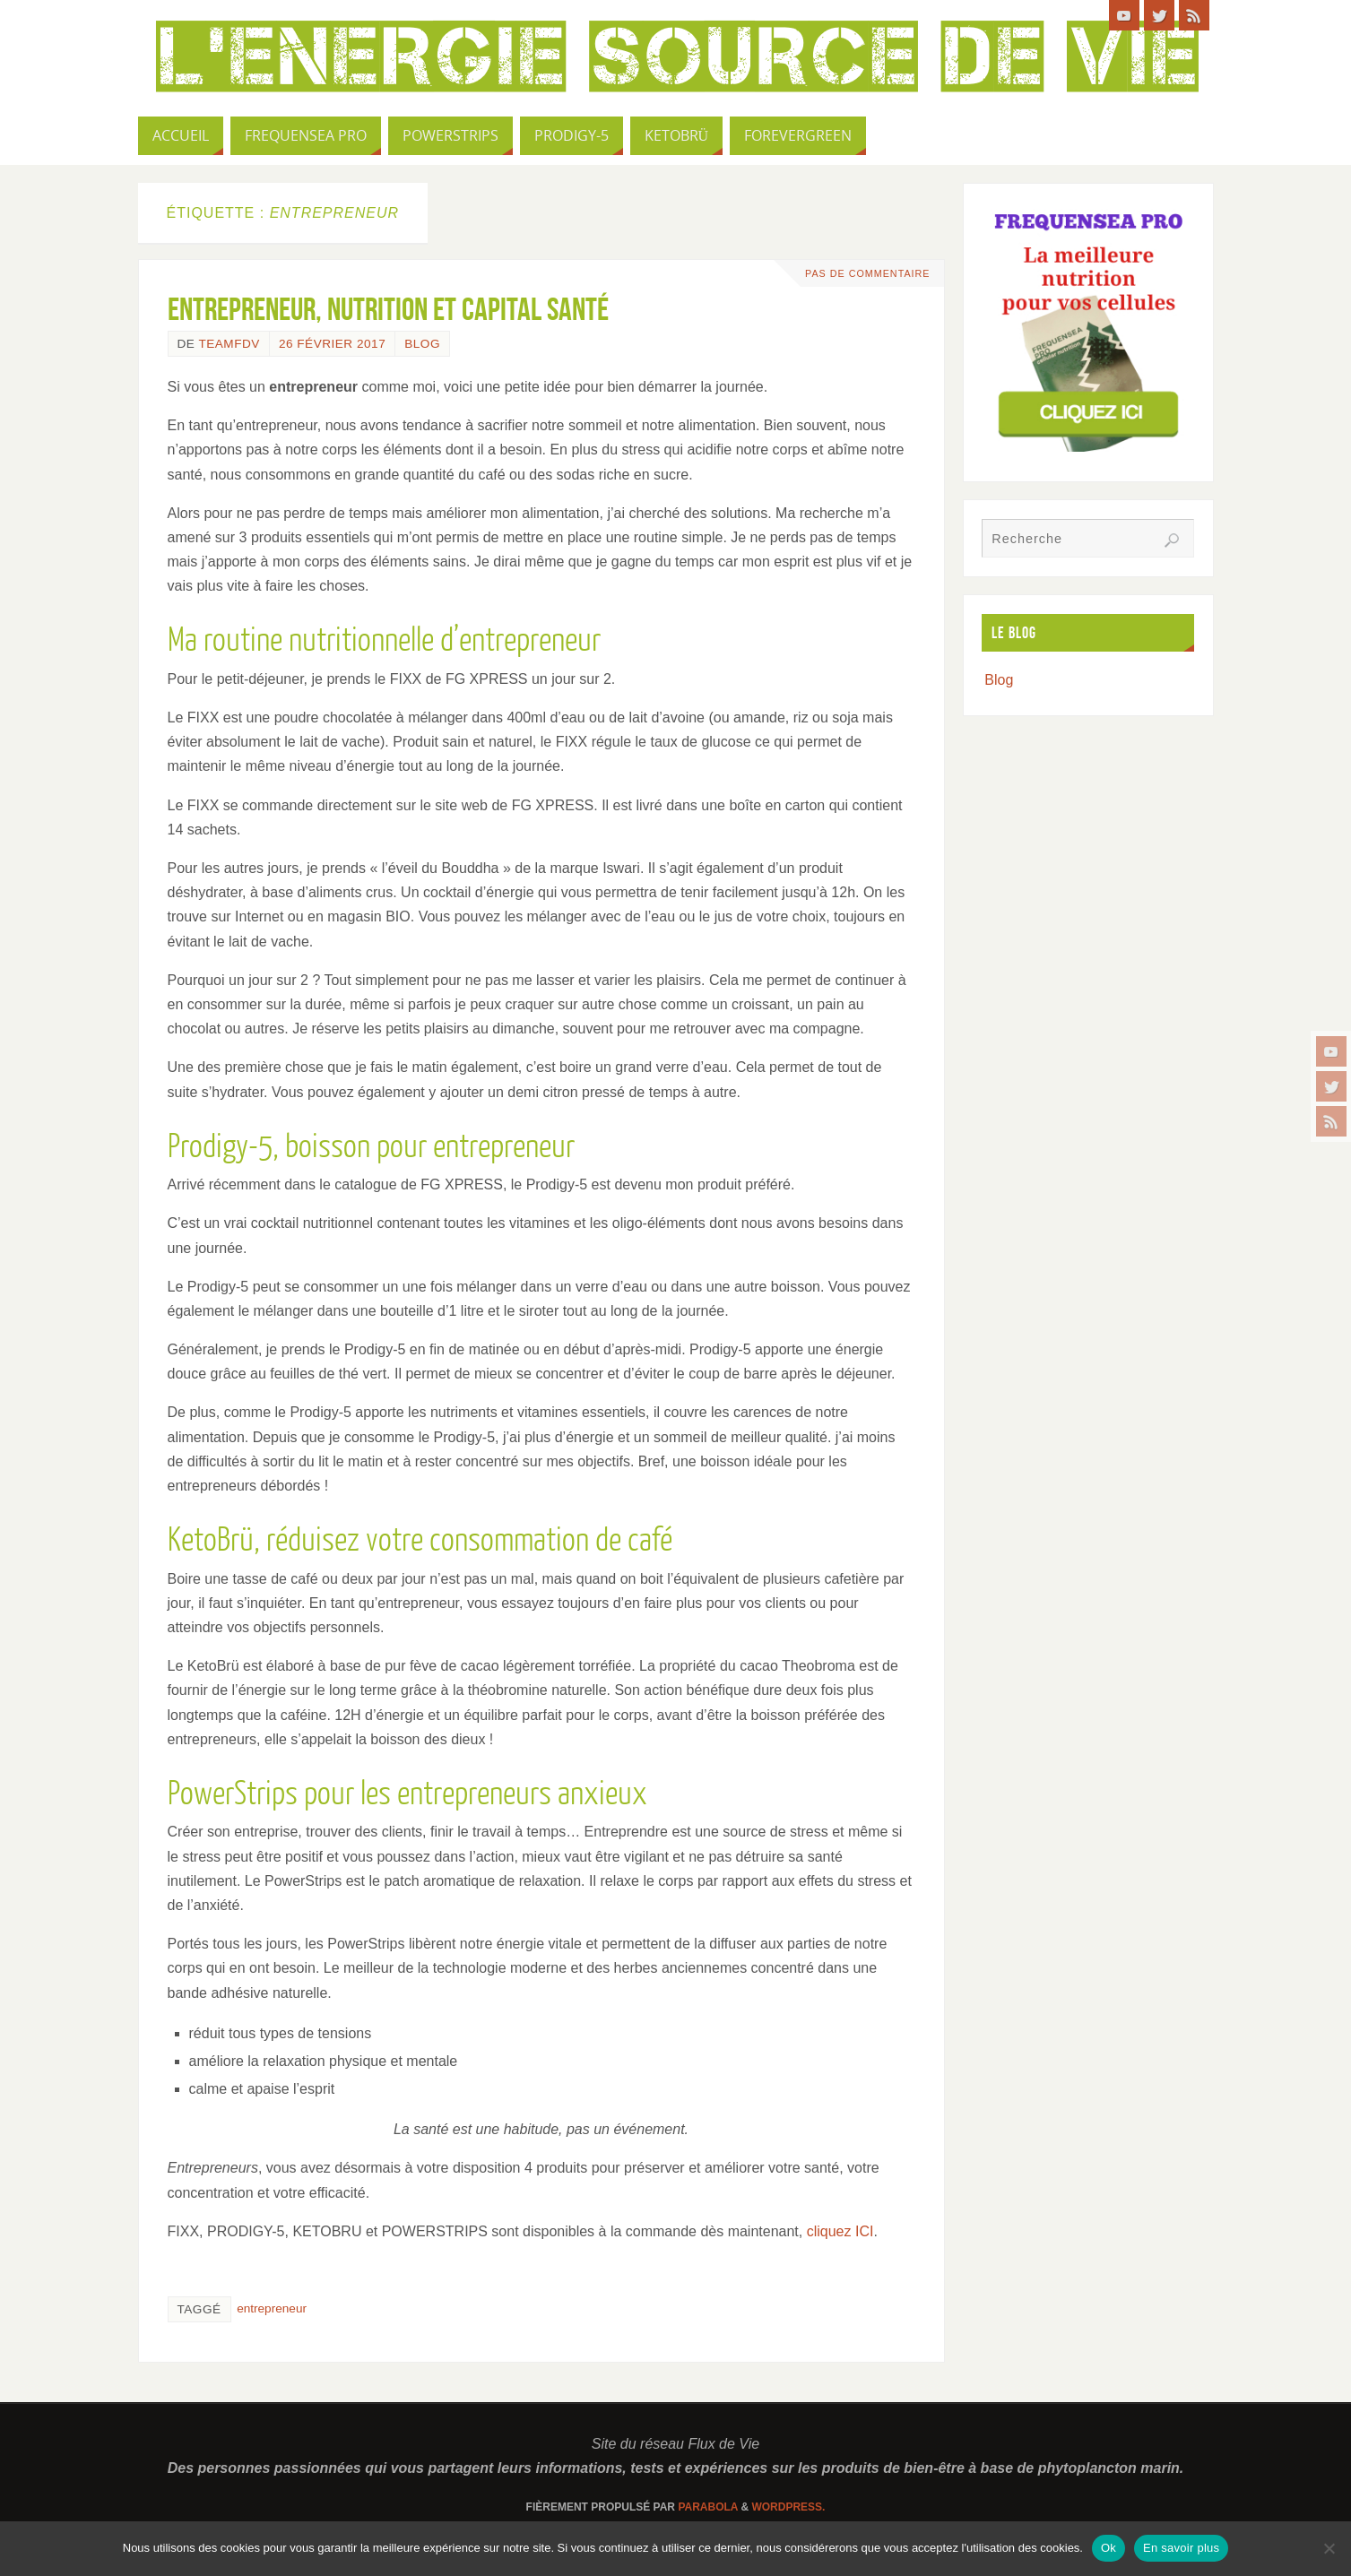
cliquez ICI (840, 2231)
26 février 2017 (332, 343)
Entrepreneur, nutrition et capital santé (388, 308)
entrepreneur (272, 2308)
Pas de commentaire (865, 273)
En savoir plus (1181, 2547)
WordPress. (788, 2507)
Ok (1108, 2547)
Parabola (708, 2507)
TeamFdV (228, 343)
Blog (422, 343)
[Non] (1329, 2548)
